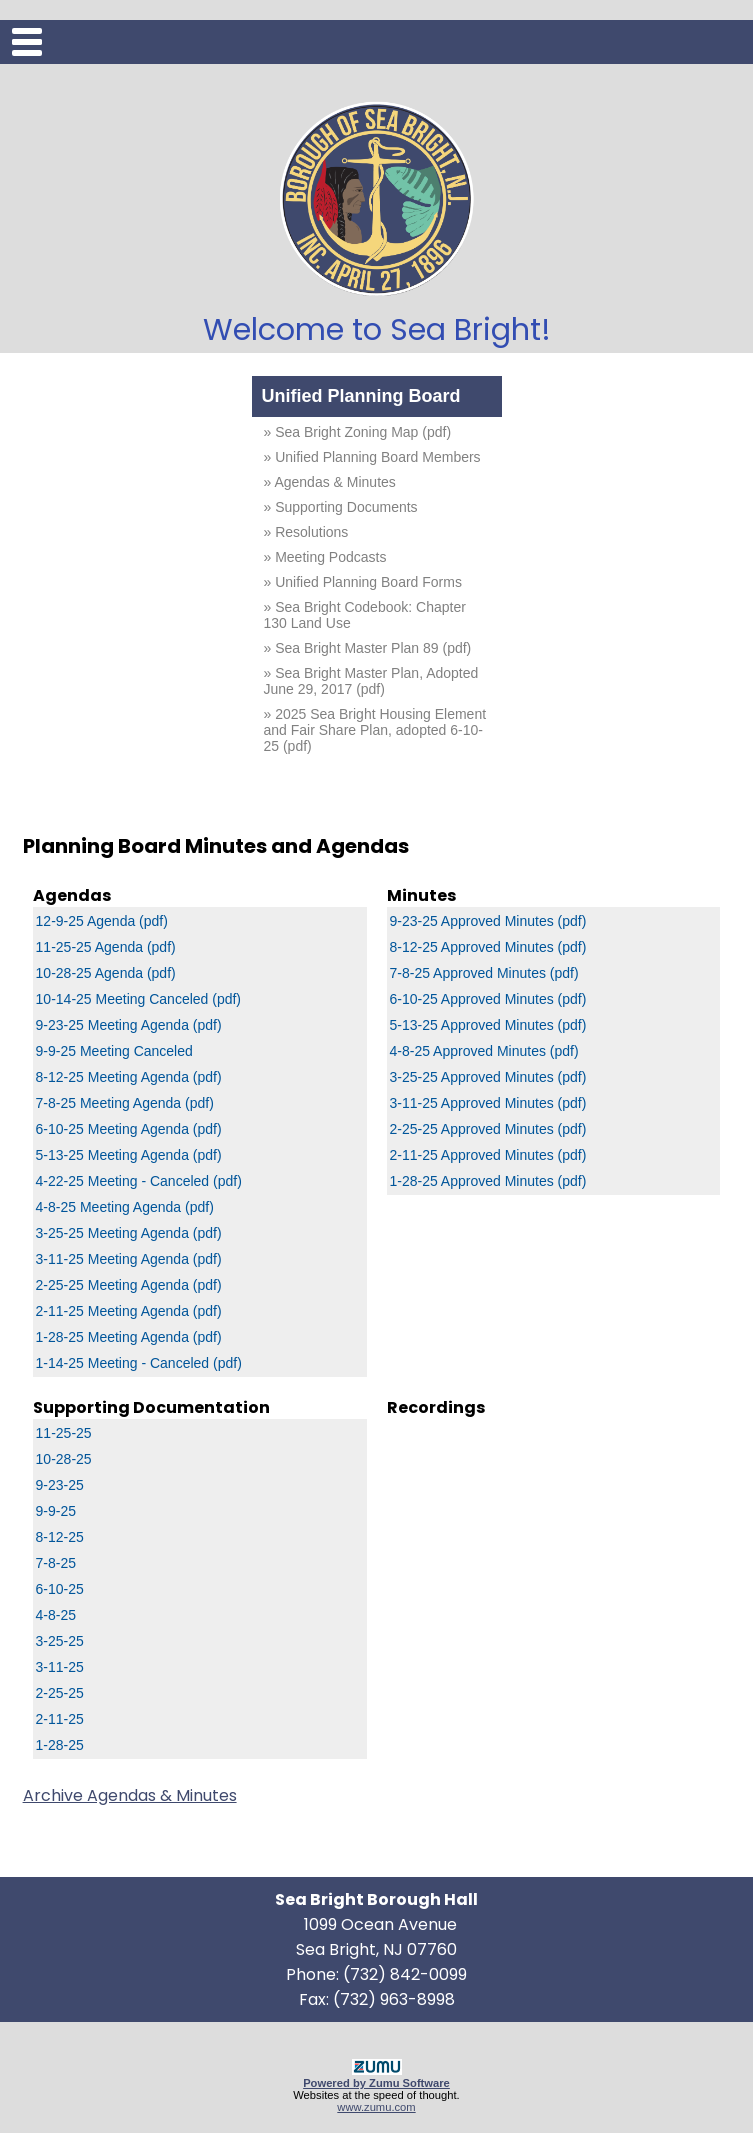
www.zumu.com (376, 2107)
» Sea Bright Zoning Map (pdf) (358, 432)
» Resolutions (306, 532)
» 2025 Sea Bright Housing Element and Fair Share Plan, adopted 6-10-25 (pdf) (375, 730)
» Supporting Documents (341, 507)
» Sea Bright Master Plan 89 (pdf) (368, 648)
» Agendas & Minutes (330, 482)
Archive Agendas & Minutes (130, 1795)
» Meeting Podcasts (325, 557)
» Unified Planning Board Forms (363, 582)
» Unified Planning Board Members (372, 457)
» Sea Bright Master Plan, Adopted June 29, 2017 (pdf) (371, 681)
